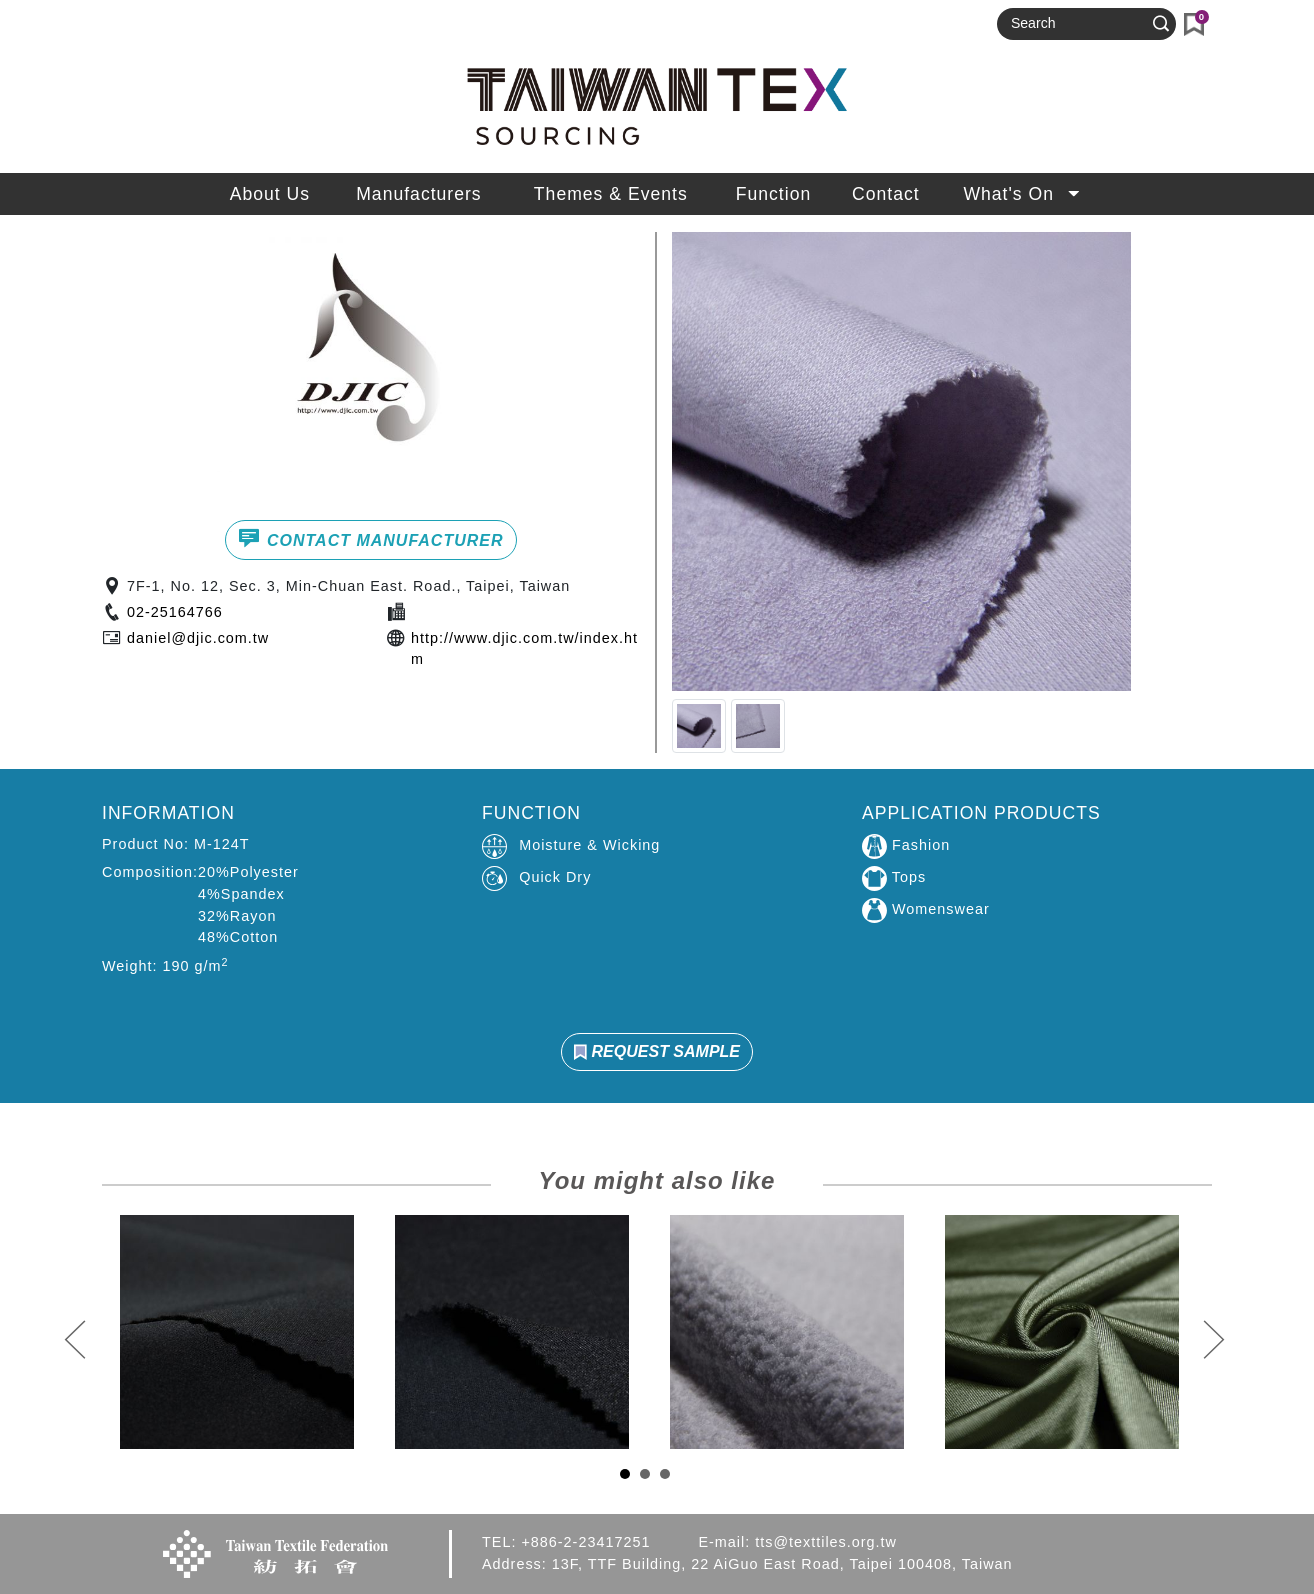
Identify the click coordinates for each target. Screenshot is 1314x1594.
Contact (886, 194)
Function (773, 194)
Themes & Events (611, 194)
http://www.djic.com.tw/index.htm (524, 649)
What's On (1023, 194)
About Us (270, 194)
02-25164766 (175, 612)
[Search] (1078, 24)
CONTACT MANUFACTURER (370, 538)
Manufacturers (418, 194)
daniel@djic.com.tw (198, 638)
